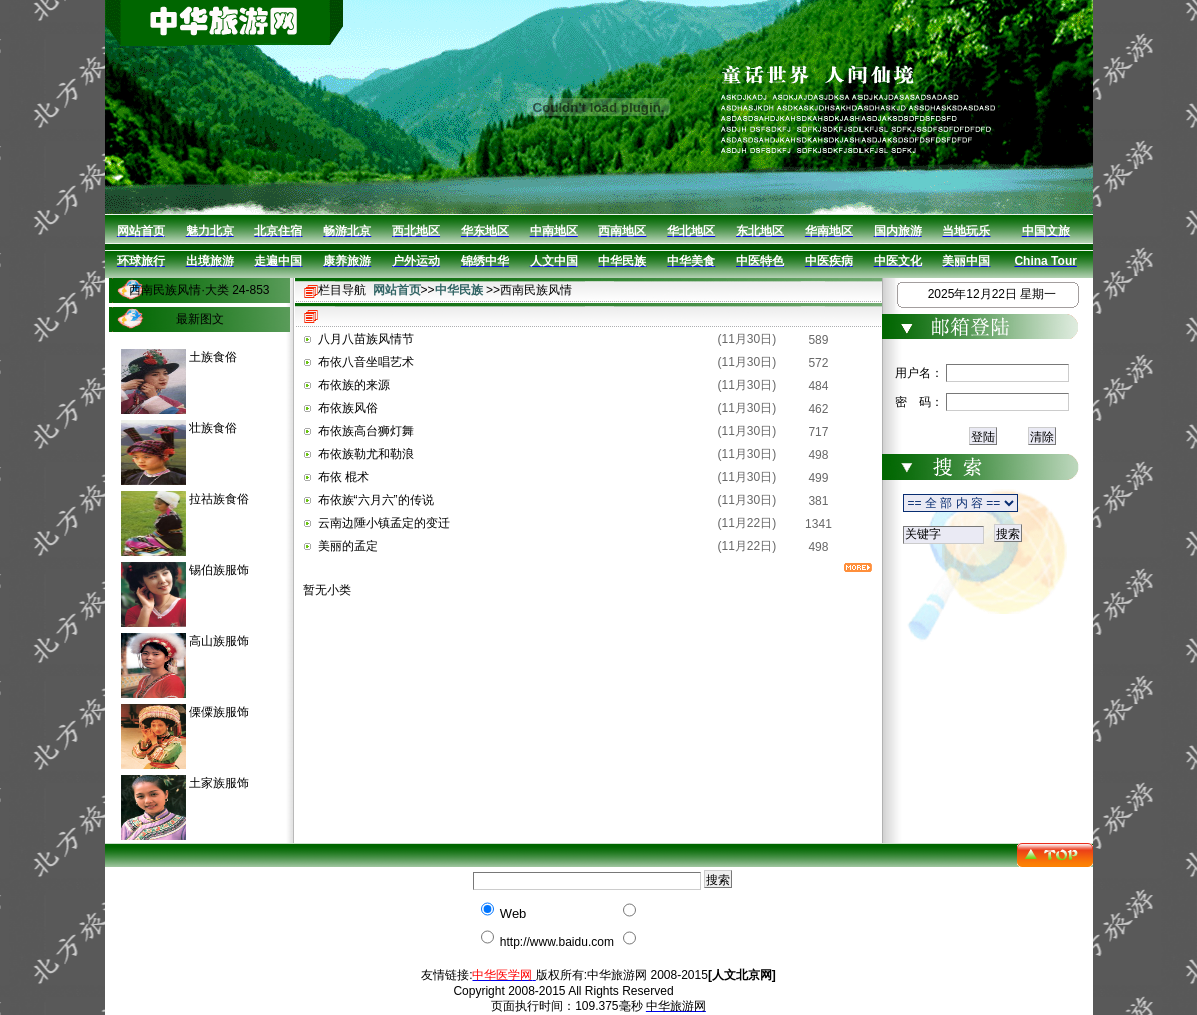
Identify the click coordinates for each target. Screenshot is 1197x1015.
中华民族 (459, 290)
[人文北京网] (742, 975)
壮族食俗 (213, 428)
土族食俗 (213, 357)
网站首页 (397, 290)
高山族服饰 (219, 641)
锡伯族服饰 (219, 570)
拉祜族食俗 (219, 499)
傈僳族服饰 (219, 712)
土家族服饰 (219, 783)
